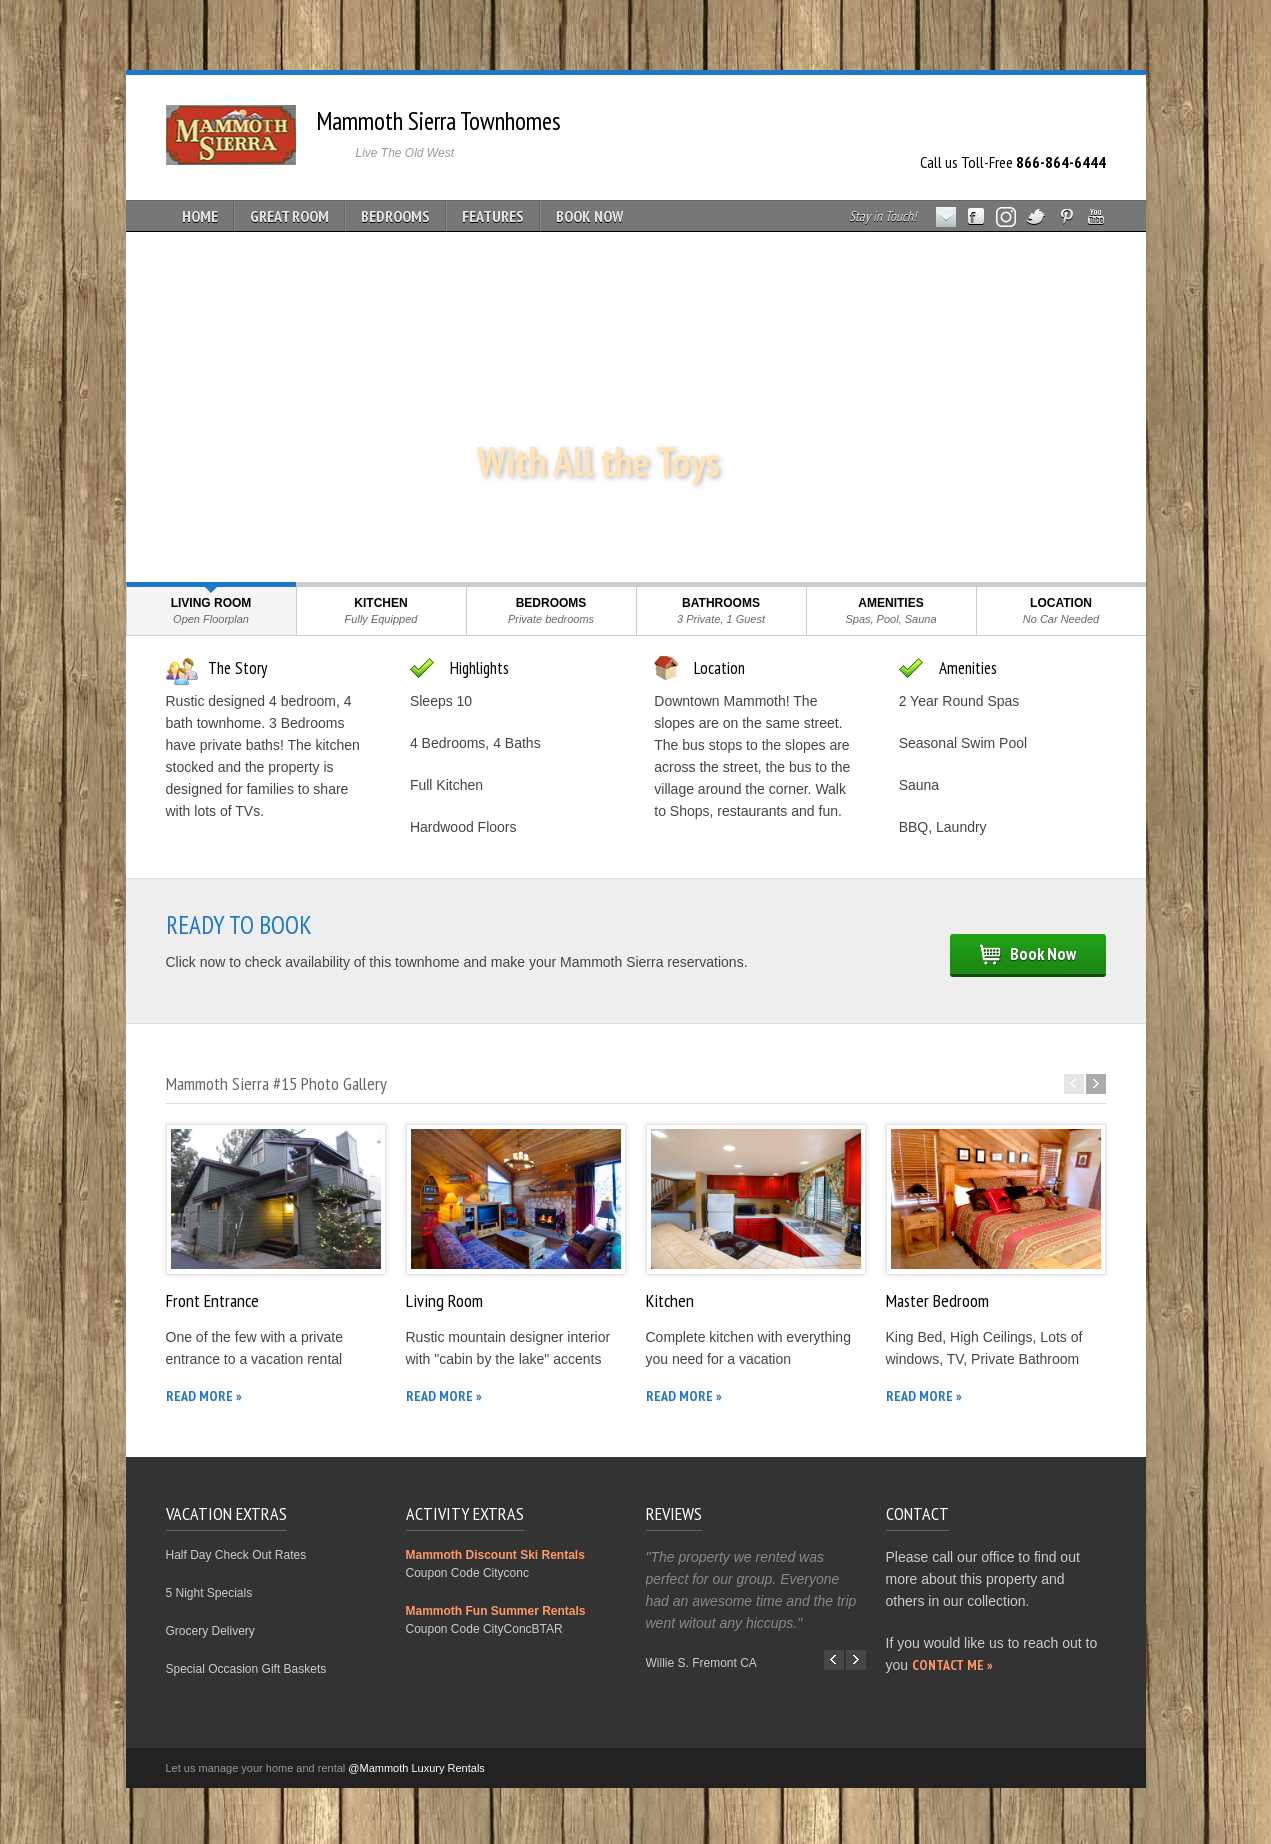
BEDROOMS (395, 216)
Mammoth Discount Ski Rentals (495, 1555)
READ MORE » (204, 1396)
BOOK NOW (589, 216)
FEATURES (493, 216)
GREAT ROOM (289, 216)
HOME (200, 216)
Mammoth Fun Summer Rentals (496, 1611)
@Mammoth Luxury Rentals (416, 1768)
